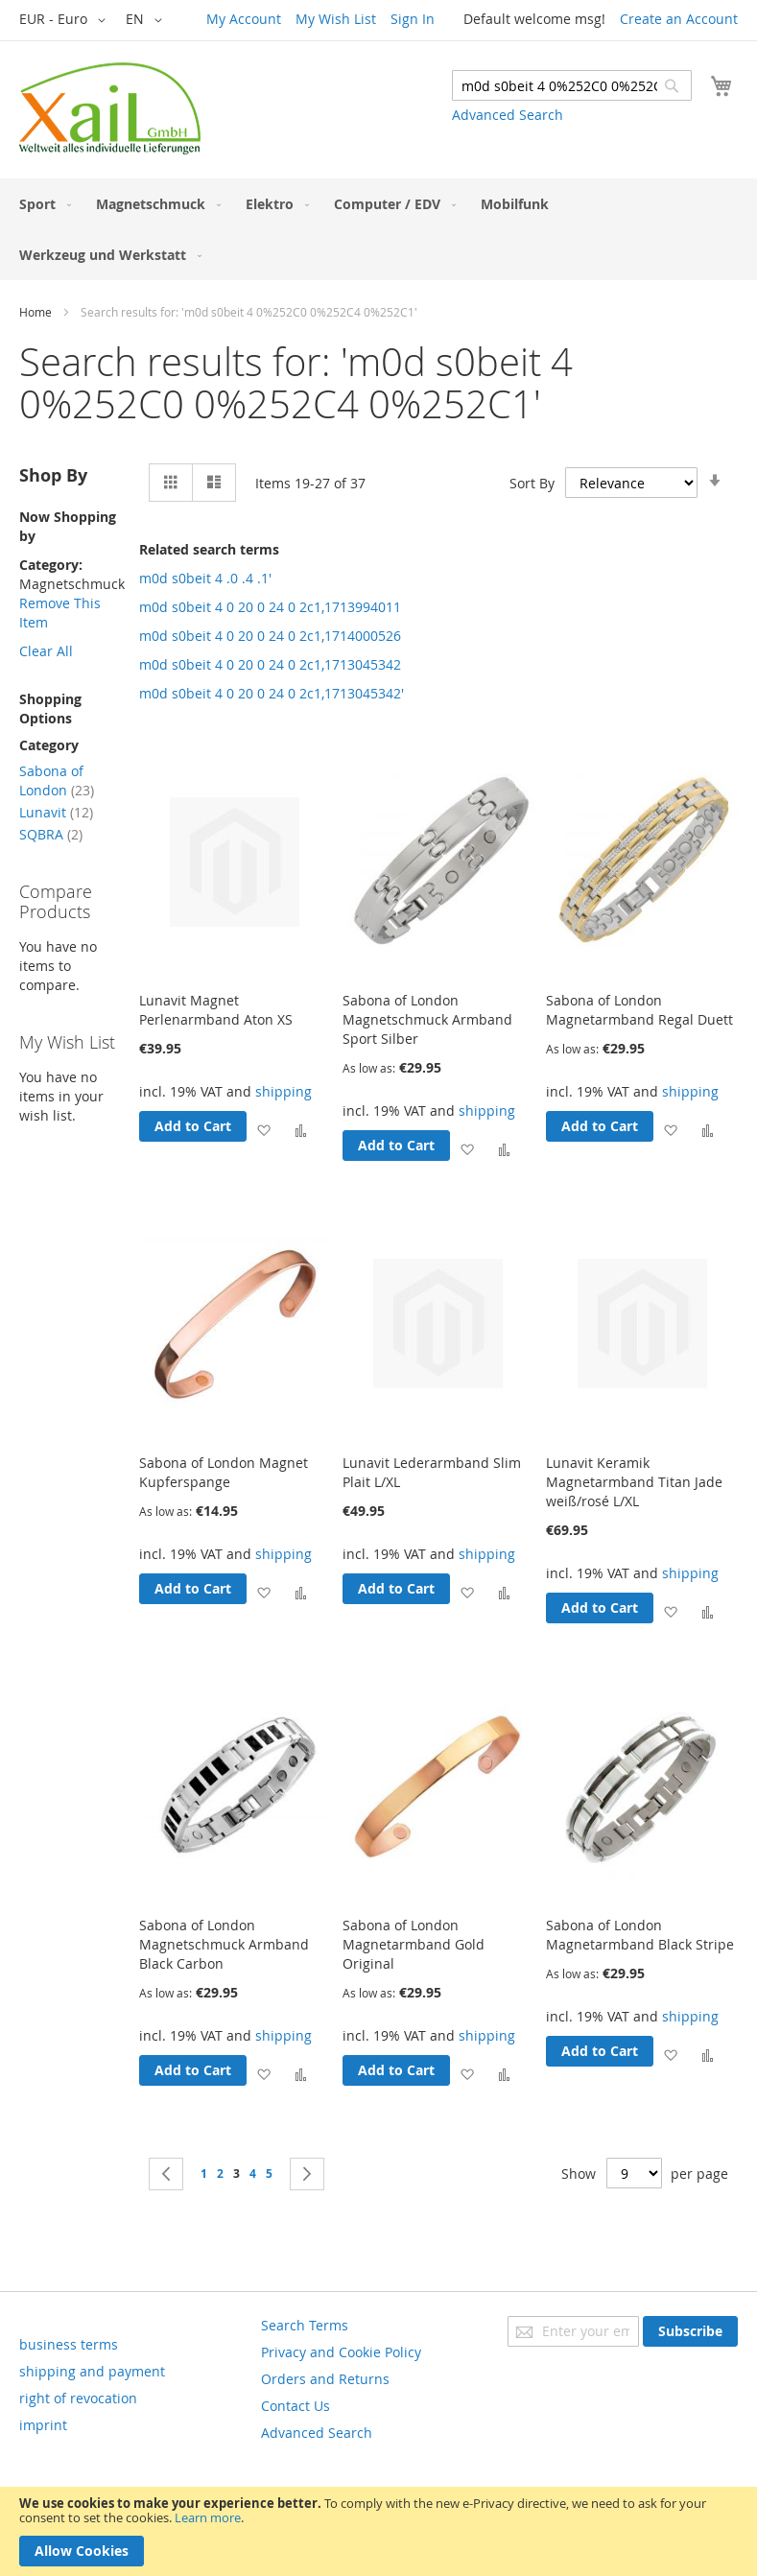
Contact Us (295, 2406)
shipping (283, 1091)
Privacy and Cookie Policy (341, 2352)
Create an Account (679, 19)
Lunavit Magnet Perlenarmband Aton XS (216, 1009)
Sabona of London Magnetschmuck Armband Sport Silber (427, 1019)
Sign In (412, 19)
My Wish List (336, 19)
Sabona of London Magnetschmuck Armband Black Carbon (224, 1944)
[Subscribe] (690, 2331)
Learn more (208, 2517)
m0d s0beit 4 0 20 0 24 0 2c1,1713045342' (271, 693)
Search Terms (304, 2325)
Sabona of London (56, 780)
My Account (243, 19)
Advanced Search (507, 115)
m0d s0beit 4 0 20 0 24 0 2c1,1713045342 (270, 664)
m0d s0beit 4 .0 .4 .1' (205, 578)
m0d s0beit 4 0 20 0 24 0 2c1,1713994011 (270, 607)
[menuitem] (41, 203)
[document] (378, 2531)
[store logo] (110, 108)
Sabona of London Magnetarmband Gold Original (414, 1944)
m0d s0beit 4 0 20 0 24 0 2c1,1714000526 (270, 635)
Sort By (532, 483)
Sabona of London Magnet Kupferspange (223, 1472)
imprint (43, 2425)
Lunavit (56, 812)
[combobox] (572, 85)
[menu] (378, 229)
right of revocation (78, 2398)
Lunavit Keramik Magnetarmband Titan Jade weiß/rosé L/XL (634, 1481)
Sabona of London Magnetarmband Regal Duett (639, 1009)
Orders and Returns (325, 2379)
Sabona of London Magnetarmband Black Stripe (640, 1934)
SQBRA (51, 834)
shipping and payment (92, 2371)
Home (35, 311)
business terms (68, 2344)
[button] (65, 20)
